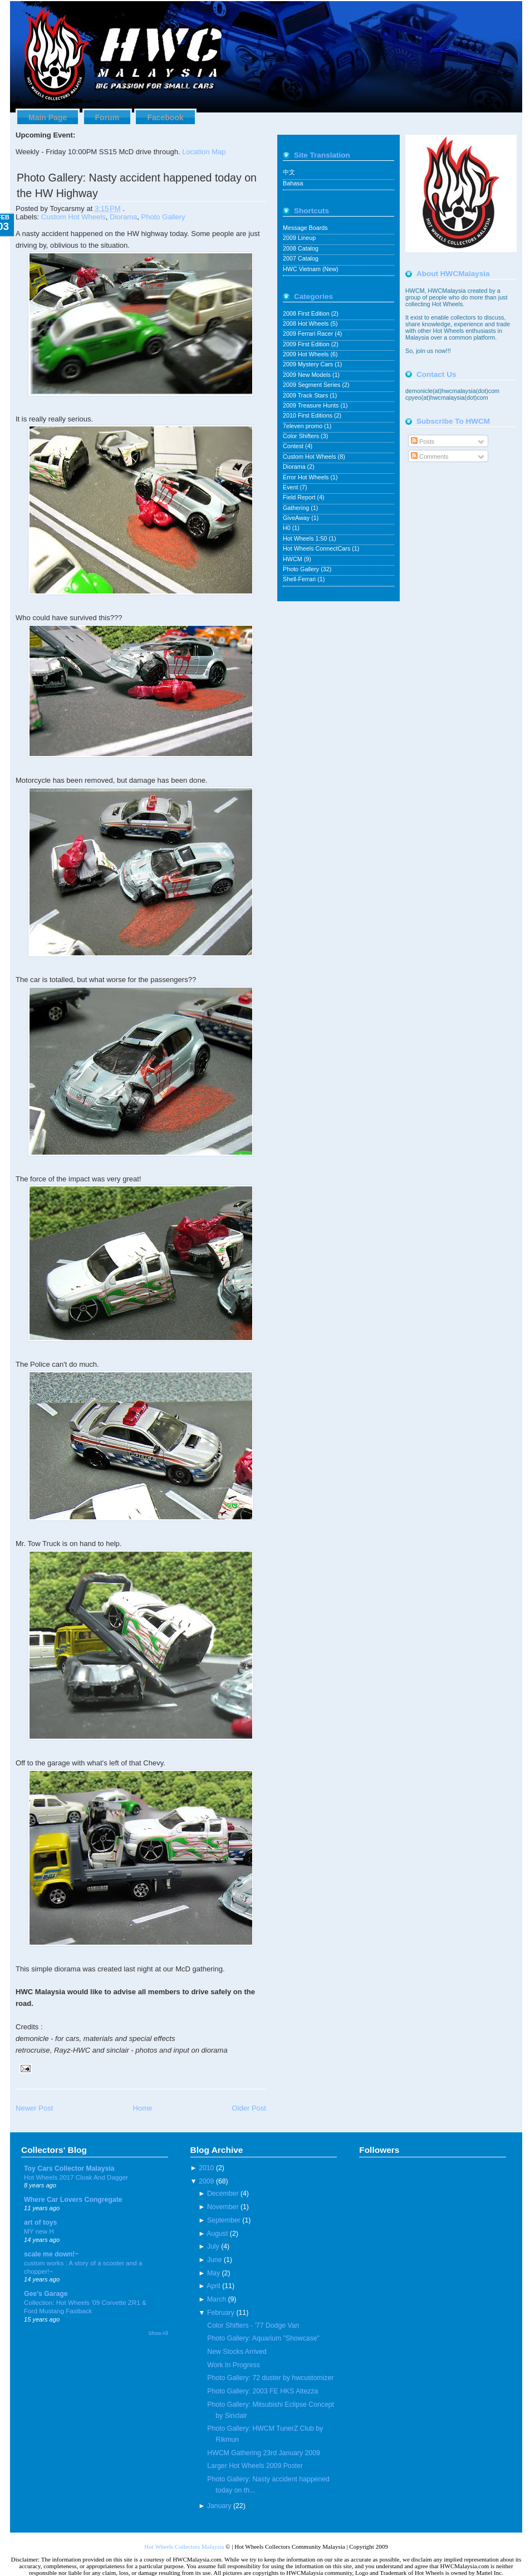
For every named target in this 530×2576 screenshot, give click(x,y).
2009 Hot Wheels (306, 354)
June (214, 2260)
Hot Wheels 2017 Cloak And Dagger (76, 2177)
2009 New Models (307, 374)
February (220, 2313)
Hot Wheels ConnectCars (317, 548)
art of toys (40, 2222)
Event (291, 487)
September (224, 2220)
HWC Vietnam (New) (310, 269)
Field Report (300, 497)
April (213, 2286)
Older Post (249, 2108)
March (216, 2299)
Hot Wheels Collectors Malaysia (184, 2546)
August (217, 2234)
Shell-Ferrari (300, 579)
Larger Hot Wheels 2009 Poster (255, 2466)
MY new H (39, 2231)
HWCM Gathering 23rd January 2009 (263, 2453)
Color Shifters (302, 436)
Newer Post (34, 2108)
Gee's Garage (46, 2294)
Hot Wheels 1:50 (305, 538)
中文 (289, 172)
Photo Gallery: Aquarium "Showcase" (263, 2338)
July (213, 2246)
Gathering (297, 507)
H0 (287, 527)
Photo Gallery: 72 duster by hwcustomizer (270, 2378)
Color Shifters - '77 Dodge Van (253, 2325)
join (421, 350)
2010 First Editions (308, 415)
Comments (429, 456)
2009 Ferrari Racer (309, 333)
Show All (158, 2333)
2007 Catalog (300, 258)
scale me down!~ (51, 2254)
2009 (206, 2181)
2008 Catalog (300, 248)
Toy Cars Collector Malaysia (69, 2168)
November (223, 2207)
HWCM (293, 559)
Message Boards (305, 227)
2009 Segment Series (312, 384)
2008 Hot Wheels (306, 323)
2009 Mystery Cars (309, 364)
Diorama (123, 217)
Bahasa (293, 183)
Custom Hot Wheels (73, 217)
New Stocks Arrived (236, 2352)
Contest (294, 446)
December (223, 2193)
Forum (107, 117)
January (219, 2506)
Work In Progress (233, 2365)
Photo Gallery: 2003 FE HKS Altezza (262, 2391)
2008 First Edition (307, 313)
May (213, 2273)
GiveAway (297, 517)
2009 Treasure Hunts (311, 405)
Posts (422, 441)
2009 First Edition (307, 344)
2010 (206, 2168)
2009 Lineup (299, 237)
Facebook (165, 117)
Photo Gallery (163, 217)
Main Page (47, 117)
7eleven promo (303, 426)
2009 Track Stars (306, 395)
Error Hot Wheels (306, 477)
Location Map (203, 152)
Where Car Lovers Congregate (73, 2200)
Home (142, 2108)
